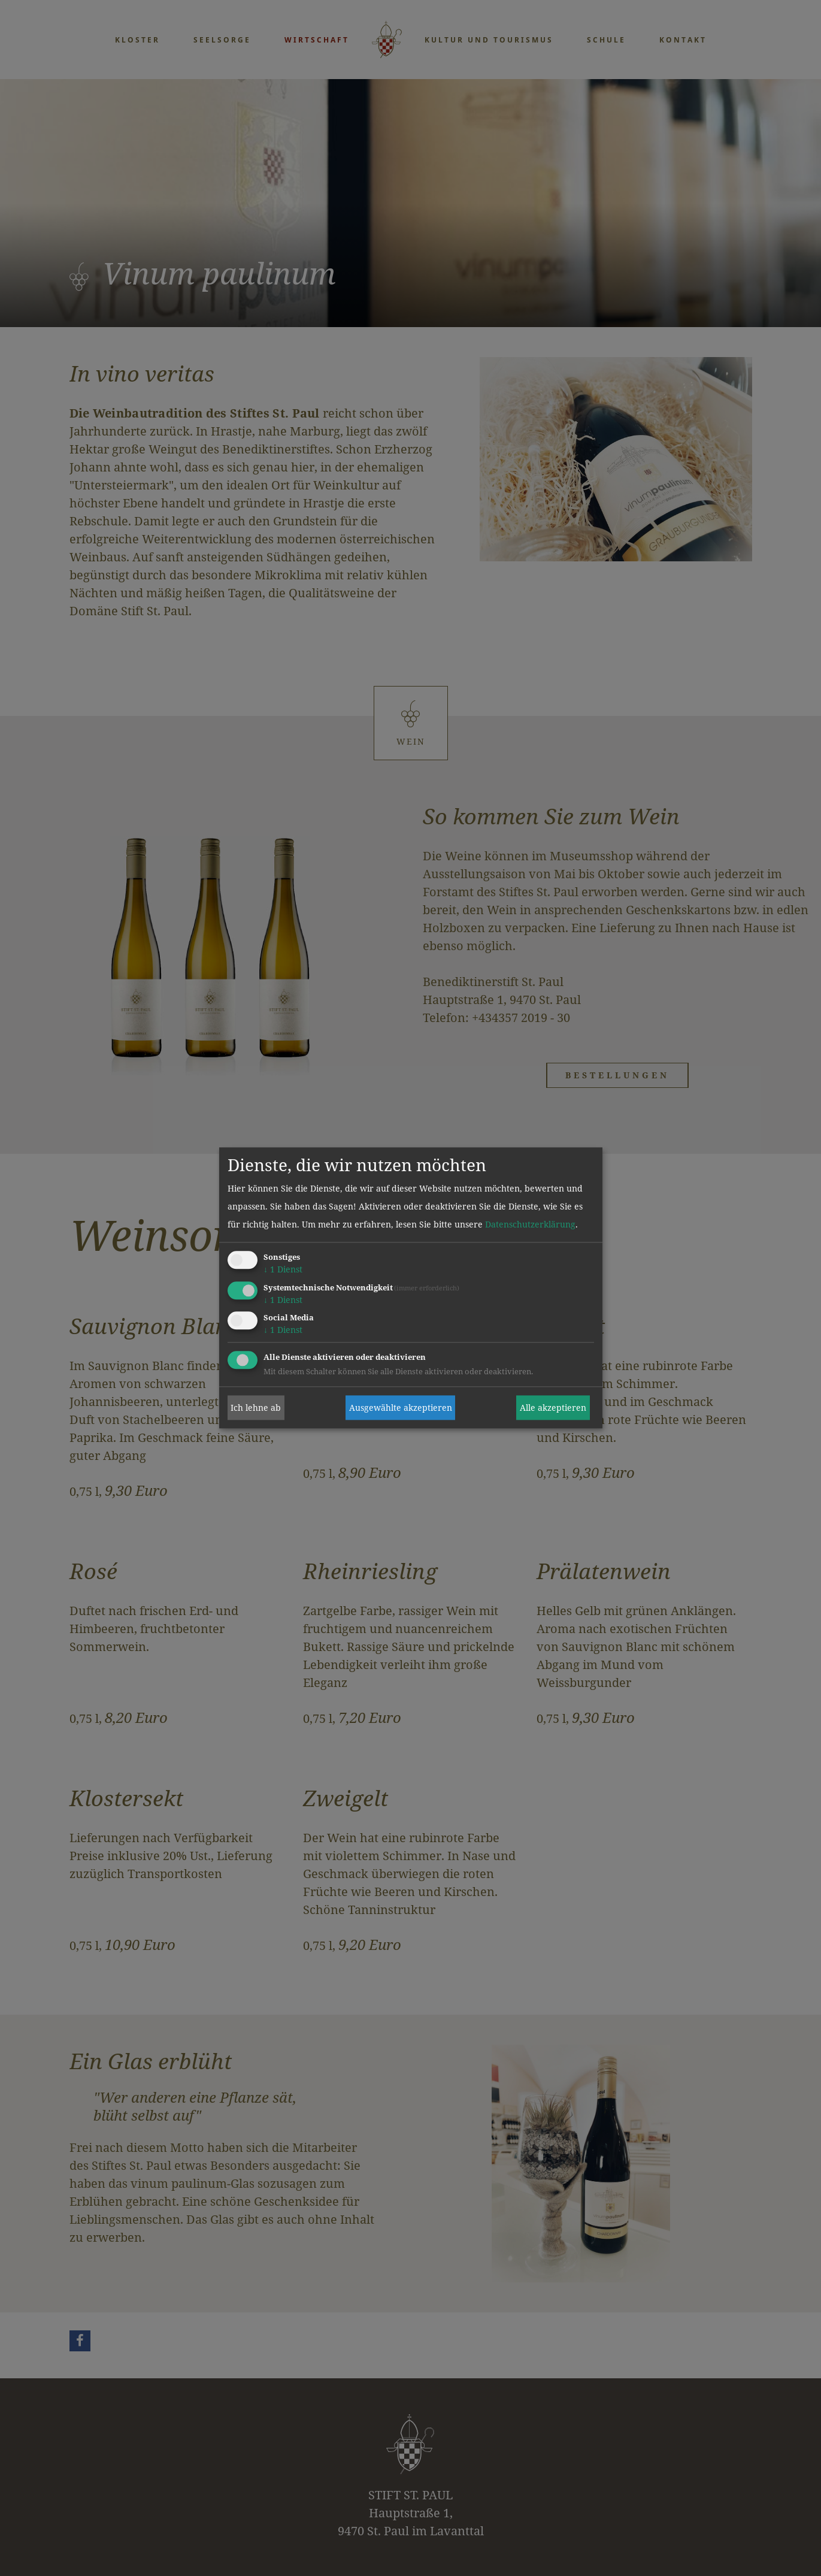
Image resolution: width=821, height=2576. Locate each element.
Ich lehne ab (256, 1407)
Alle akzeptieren (553, 1407)
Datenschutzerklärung (530, 1224)
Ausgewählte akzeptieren (400, 1407)
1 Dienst (282, 1269)
